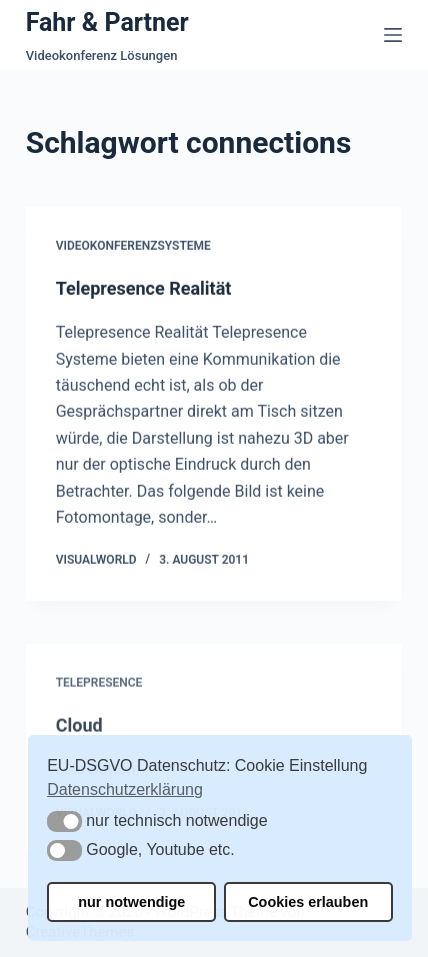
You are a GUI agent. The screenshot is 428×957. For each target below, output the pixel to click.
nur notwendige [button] (131, 902)
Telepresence (99, 689)
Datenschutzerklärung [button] (125, 789)
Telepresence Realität (144, 288)
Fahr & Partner (107, 22)
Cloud (79, 731)
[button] (64, 821)
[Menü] (393, 35)
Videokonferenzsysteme (133, 247)
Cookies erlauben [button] (308, 902)
